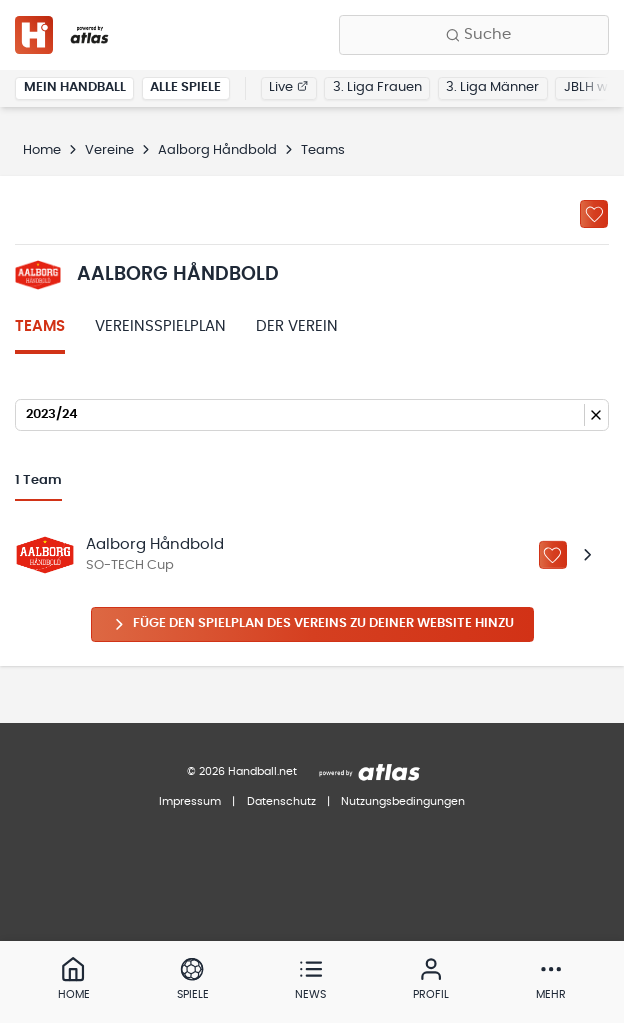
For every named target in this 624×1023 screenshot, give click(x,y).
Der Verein (297, 326)
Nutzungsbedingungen (403, 801)
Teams (40, 326)
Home (42, 150)
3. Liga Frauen (377, 87)
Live (288, 87)
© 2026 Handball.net (242, 771)
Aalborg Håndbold (217, 150)
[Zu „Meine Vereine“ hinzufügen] (594, 214)
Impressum (190, 801)
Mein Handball (75, 87)
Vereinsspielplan (160, 326)
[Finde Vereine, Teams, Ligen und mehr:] (474, 35)
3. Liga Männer (492, 87)
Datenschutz (281, 801)
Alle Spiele (185, 87)
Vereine (109, 150)
